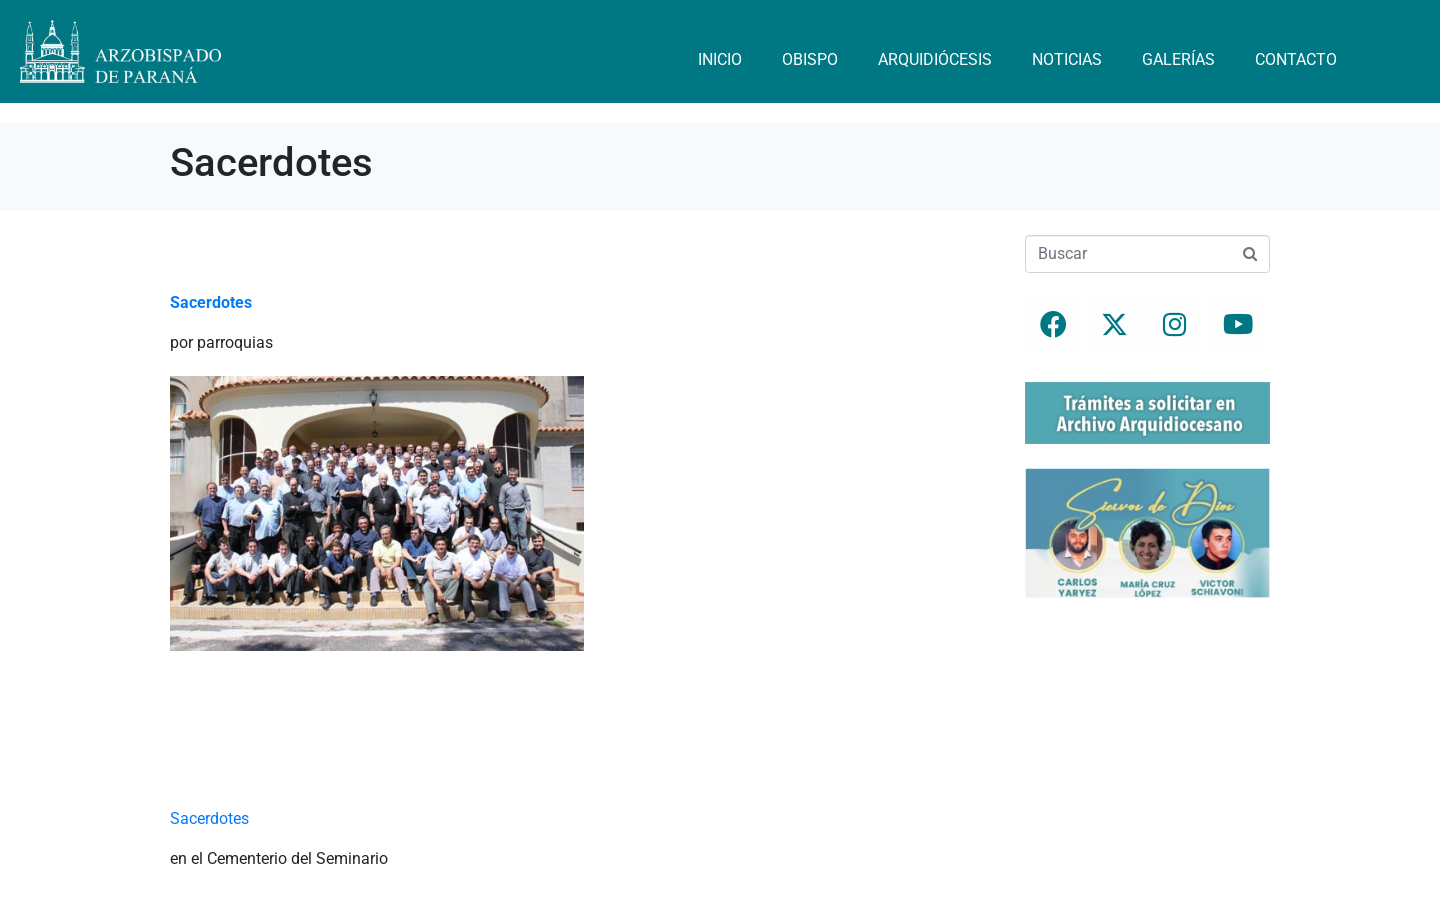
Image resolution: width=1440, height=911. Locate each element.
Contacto (1296, 59)
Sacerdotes (209, 818)
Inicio (720, 59)
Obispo (810, 59)
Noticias (1067, 59)
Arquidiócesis (935, 59)
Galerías (1178, 59)
